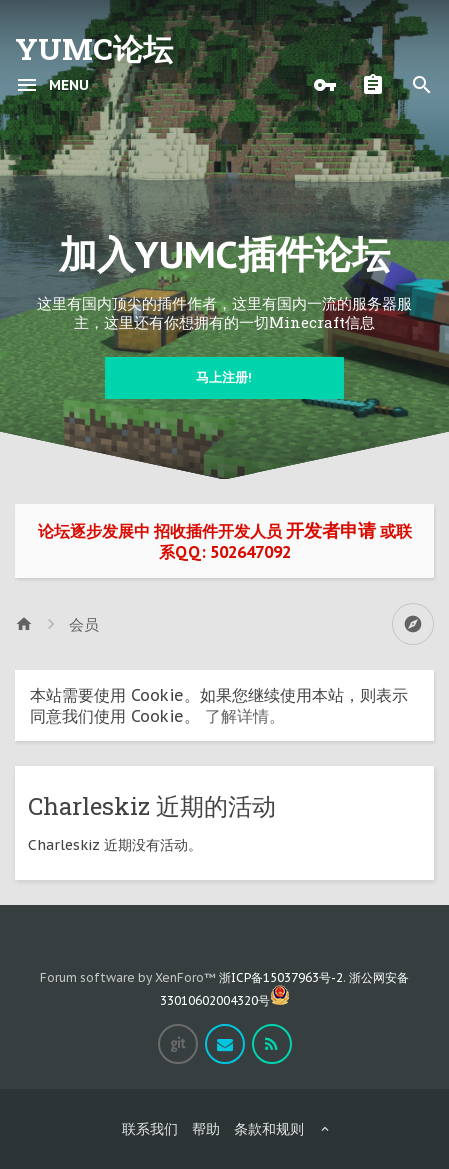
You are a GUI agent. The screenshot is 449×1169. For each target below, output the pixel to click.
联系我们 (150, 1129)
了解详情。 (245, 716)
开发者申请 (331, 530)
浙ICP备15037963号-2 (281, 977)
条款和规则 (269, 1129)
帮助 (206, 1129)
